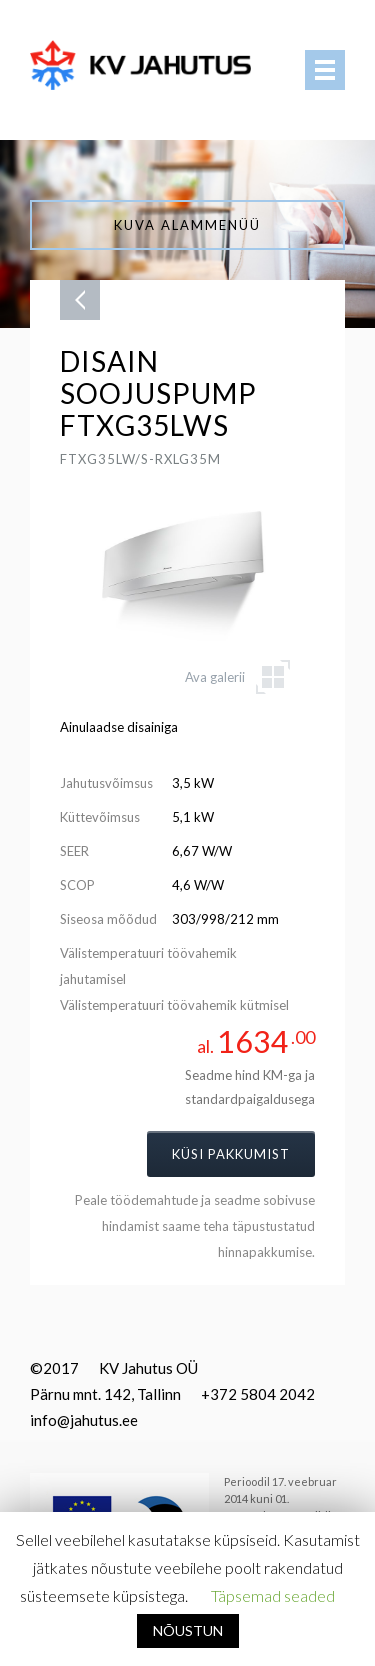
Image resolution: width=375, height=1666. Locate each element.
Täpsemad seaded (273, 1595)
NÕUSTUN (188, 1630)
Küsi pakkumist (231, 1154)
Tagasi (80, 300)
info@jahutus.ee (84, 1420)
